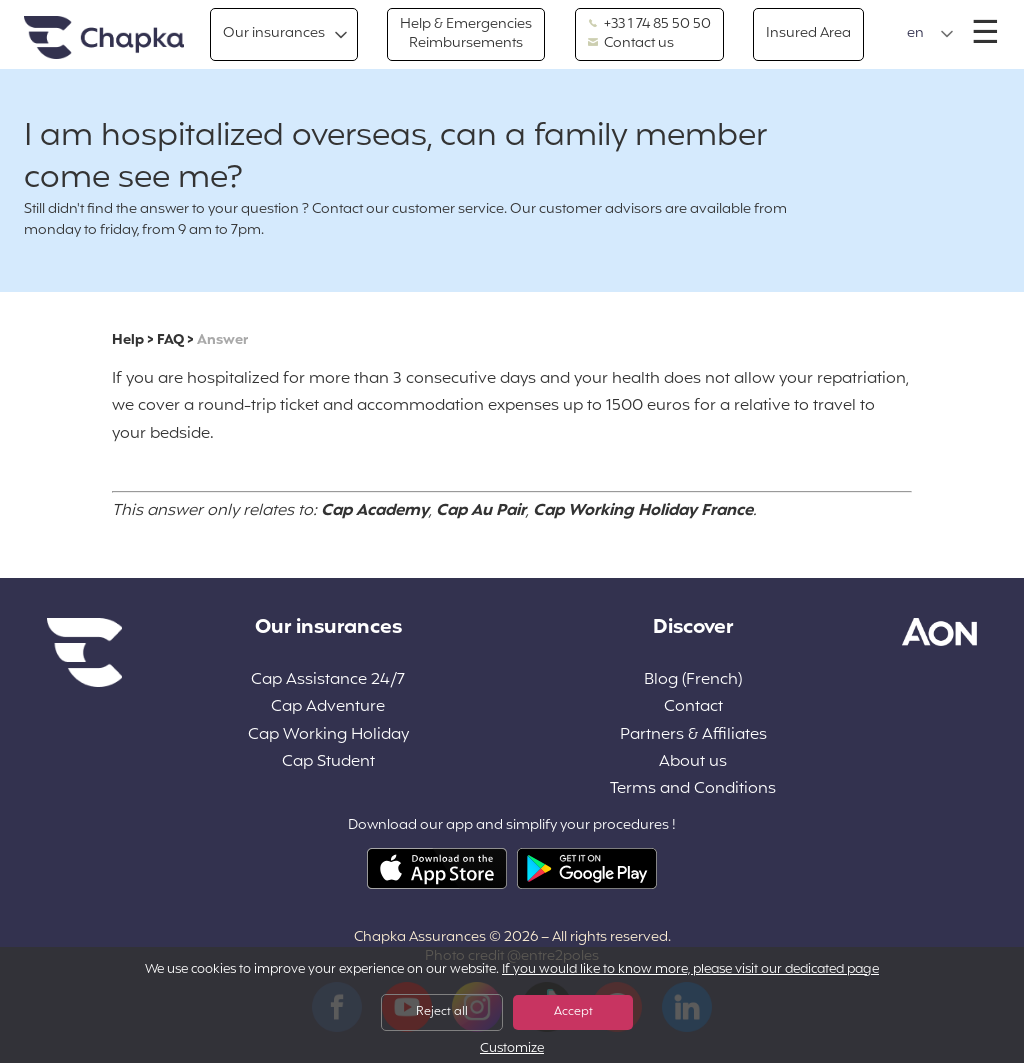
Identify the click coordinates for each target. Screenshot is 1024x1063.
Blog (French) (693, 680)
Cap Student (328, 762)
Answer (222, 340)
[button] (930, 34)
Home (104, 38)
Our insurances (274, 33)
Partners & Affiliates (693, 735)
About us (693, 762)
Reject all (442, 1012)
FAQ (170, 340)
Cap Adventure (328, 707)
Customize (512, 1049)
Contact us (631, 44)
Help (128, 340)
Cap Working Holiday (328, 735)
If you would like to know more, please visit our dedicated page (690, 970)
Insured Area (808, 33)
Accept (573, 1012)
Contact (693, 707)
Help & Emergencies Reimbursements (466, 33)
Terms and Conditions (693, 789)
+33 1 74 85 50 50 (649, 25)
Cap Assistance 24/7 (328, 680)
